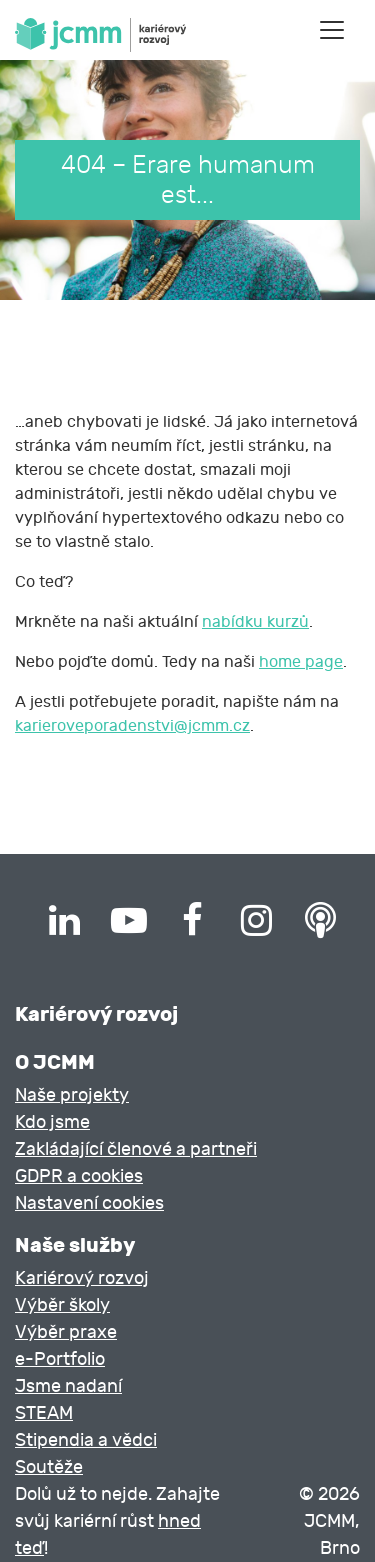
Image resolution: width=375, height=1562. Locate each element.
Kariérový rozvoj (82, 1278)
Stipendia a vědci (86, 1440)
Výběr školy (62, 1305)
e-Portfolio (60, 1359)
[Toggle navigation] (332, 30)
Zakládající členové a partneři (136, 1149)
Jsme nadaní (68, 1386)
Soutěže (49, 1467)
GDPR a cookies (79, 1176)
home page (301, 662)
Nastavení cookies (89, 1203)
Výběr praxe (66, 1332)
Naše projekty (72, 1095)
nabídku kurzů (255, 622)
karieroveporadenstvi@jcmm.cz (132, 726)
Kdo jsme (52, 1122)
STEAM (44, 1413)
